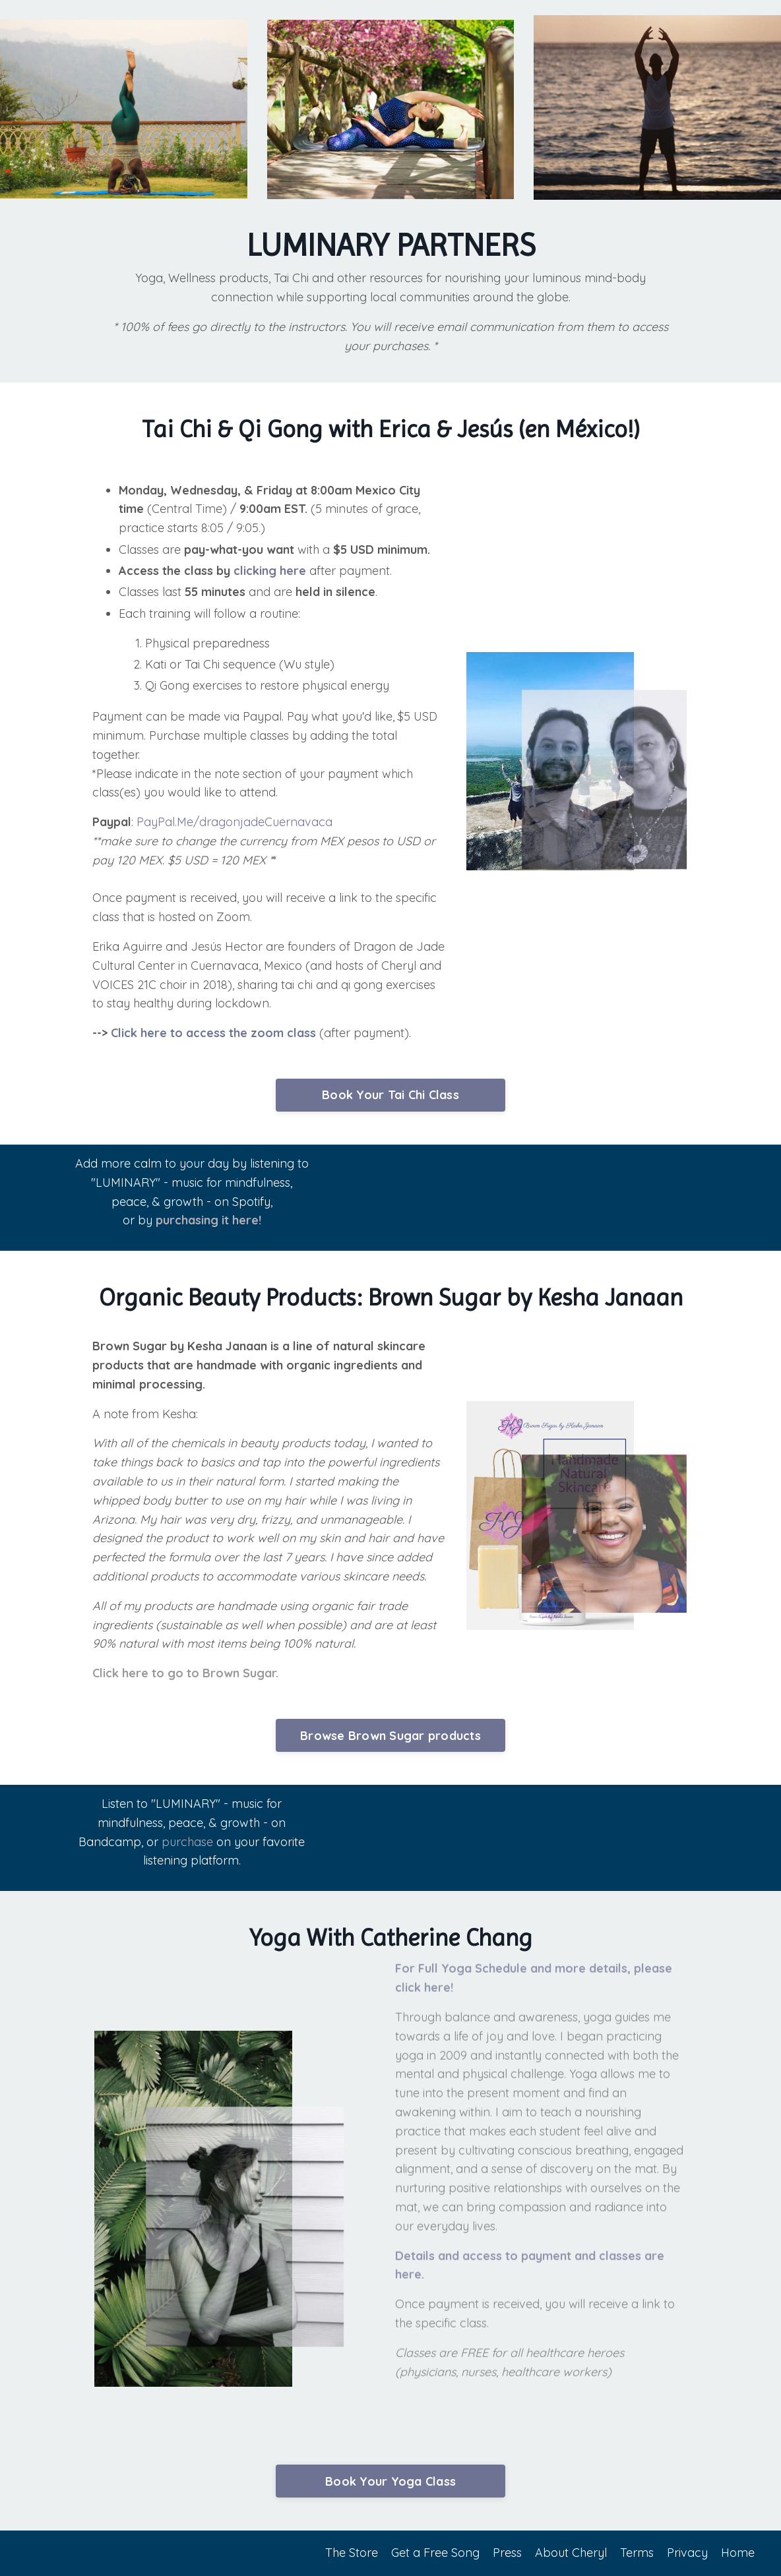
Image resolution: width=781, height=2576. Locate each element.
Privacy (687, 2552)
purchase (188, 1840)
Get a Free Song (435, 2552)
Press (507, 2552)
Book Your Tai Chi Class (390, 1094)
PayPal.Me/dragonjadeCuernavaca (234, 821)
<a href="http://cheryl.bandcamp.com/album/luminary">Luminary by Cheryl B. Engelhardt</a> (522, 1835)
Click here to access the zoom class (213, 1032)
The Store (351, 2552)
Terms (637, 2552)
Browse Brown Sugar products (390, 1735)
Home (738, 2552)
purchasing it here (205, 1217)
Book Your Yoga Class (390, 2481)
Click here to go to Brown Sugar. (185, 1673)
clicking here (270, 570)
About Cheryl (571, 2552)
